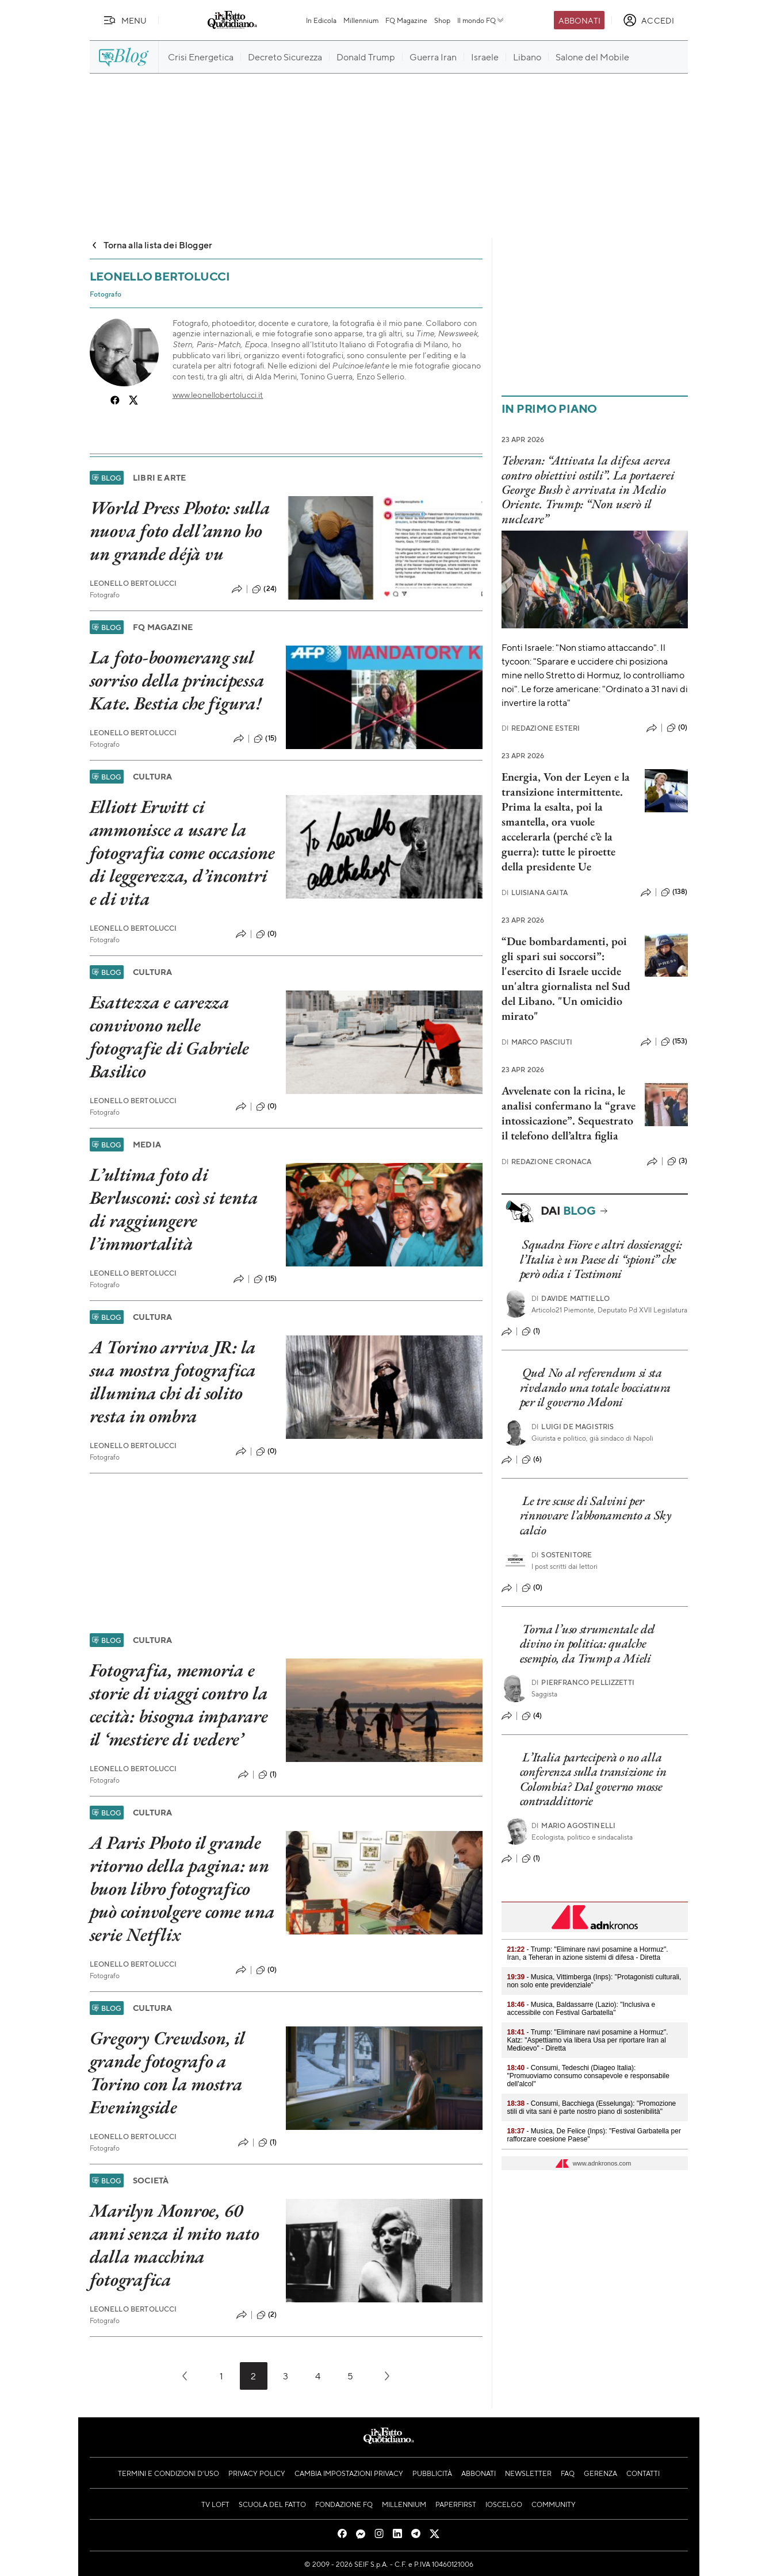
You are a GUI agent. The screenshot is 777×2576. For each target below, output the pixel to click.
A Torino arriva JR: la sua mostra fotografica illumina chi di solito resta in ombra (173, 1381)
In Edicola (321, 20)
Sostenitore (561, 1554)
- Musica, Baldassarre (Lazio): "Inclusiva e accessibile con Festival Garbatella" (581, 2009)
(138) (674, 892)
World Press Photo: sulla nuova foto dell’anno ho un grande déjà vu (180, 531)
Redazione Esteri (541, 728)
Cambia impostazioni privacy (348, 2473)
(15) (265, 738)
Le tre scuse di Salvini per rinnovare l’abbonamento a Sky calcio (596, 1515)
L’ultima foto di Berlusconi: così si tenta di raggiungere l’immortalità (174, 1209)
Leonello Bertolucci (133, 583)
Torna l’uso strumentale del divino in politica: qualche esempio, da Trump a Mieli (588, 1644)
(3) (677, 1161)
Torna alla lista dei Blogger (151, 245)
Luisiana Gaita (535, 892)
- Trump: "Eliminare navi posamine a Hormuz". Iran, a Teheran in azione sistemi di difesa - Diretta (587, 1953)
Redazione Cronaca (547, 1161)
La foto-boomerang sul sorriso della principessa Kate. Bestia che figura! (177, 680)
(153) (674, 1041)
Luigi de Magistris (572, 1426)
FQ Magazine (406, 20)
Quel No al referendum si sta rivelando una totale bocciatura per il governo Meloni (595, 1387)
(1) (267, 1774)
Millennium (360, 20)
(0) (266, 934)
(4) (532, 1716)
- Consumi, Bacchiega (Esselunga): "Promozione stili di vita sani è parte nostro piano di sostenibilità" (591, 2107)
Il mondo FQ (481, 20)
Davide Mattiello (570, 1298)
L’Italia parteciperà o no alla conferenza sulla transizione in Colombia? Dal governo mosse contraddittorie (593, 1779)
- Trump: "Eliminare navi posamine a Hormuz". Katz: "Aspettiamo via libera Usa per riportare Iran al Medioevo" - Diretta (587, 2040)
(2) (267, 2315)
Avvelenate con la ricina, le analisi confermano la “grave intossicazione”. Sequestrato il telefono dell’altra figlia (569, 1113)
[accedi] (648, 20)
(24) (264, 589)
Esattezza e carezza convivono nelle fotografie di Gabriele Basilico (170, 1036)
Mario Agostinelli (573, 1825)
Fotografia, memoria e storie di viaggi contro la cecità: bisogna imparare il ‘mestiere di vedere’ (179, 1704)
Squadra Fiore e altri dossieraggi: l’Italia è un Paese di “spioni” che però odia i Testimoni (601, 1259)
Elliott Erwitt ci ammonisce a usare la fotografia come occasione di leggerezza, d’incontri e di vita (182, 852)
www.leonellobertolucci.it (218, 394)
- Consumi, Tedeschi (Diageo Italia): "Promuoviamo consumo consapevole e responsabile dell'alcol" (588, 2076)
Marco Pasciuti (537, 1042)
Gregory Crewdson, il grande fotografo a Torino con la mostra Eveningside (167, 2072)
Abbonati (579, 20)
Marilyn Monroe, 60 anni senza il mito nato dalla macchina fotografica (174, 2244)
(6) (532, 1459)
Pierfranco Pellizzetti (582, 1682)
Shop (442, 20)
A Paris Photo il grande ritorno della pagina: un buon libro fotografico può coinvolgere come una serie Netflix (182, 1888)
